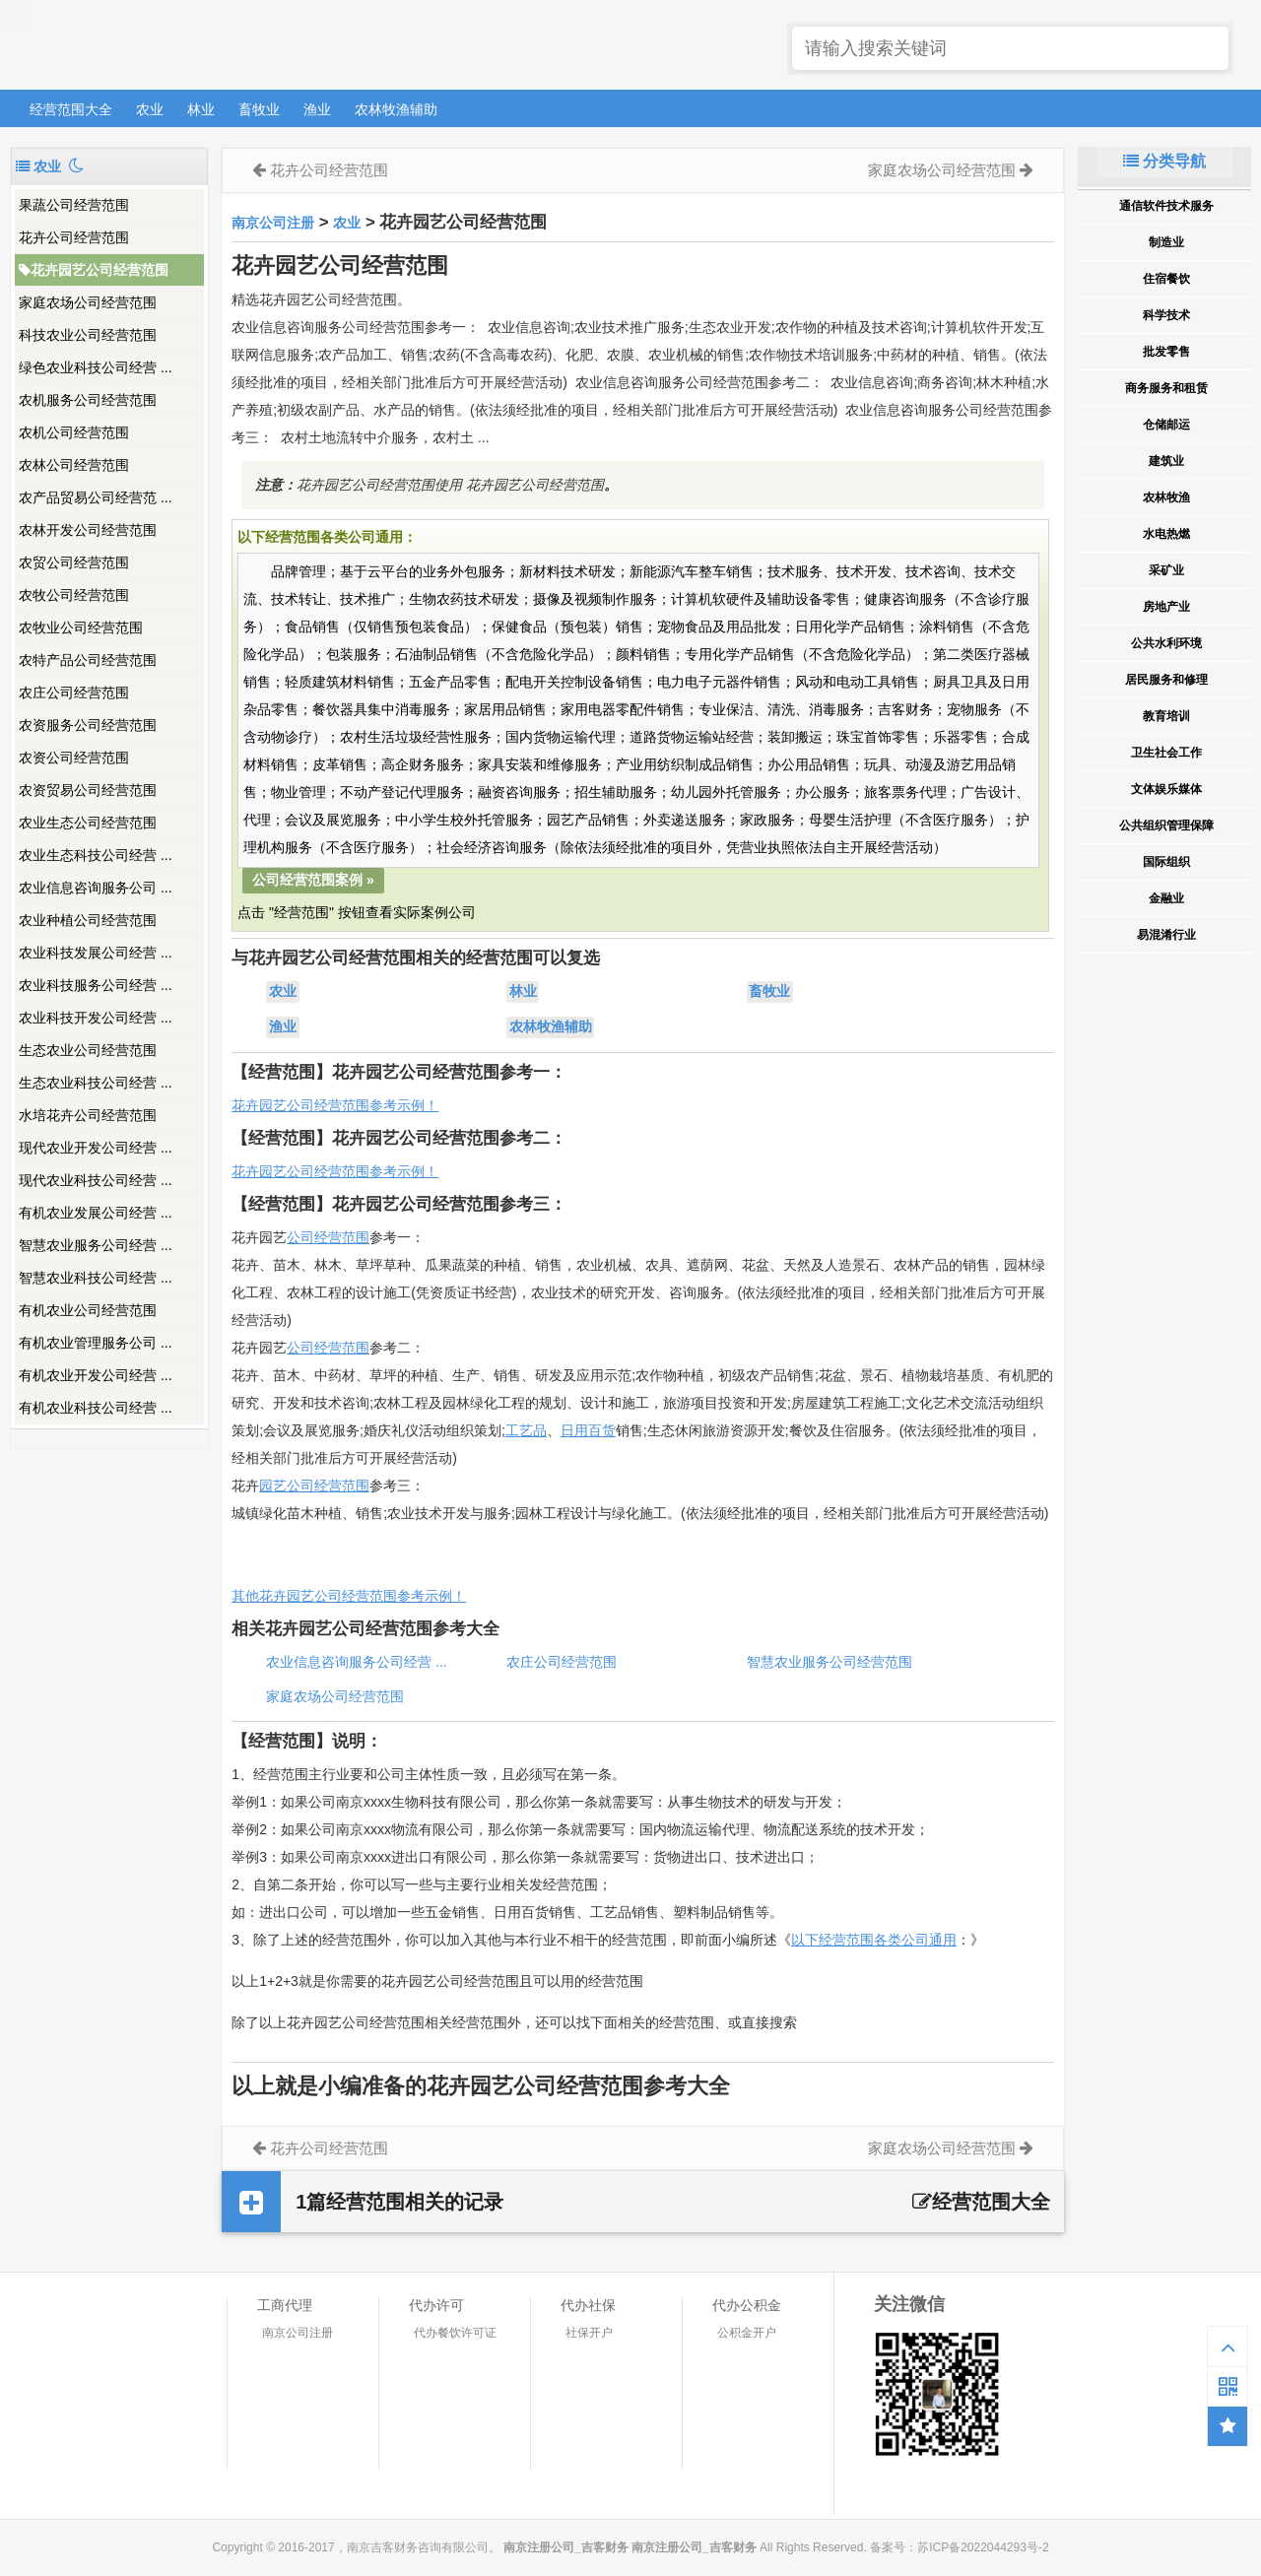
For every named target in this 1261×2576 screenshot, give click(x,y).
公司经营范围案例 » (313, 880)
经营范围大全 (71, 109)
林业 (201, 109)
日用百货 (588, 1430)
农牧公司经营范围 (74, 595)
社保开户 (589, 2333)
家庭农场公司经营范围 (88, 302)
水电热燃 (1166, 534)
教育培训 (1166, 716)
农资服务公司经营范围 (88, 725)
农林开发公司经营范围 (88, 530)
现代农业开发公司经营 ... (95, 1148)
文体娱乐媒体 (1166, 789)
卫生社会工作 (1166, 753)
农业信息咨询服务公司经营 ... (356, 1662)
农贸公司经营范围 (74, 562)
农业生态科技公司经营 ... (95, 855)
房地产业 (1166, 607)
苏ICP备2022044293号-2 (982, 2547)
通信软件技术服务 (1166, 206)
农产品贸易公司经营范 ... (95, 497)
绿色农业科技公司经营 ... (95, 367)
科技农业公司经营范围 (88, 335)
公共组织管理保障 (1166, 825)
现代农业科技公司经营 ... (95, 1180)
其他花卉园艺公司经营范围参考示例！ (349, 1596)
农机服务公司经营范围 (88, 400)
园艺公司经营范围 (314, 1485)
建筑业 (1166, 461)
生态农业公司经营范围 (88, 1050)
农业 (150, 109)
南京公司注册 (273, 223)
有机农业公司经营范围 (88, 1310)
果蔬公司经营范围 (74, 205)
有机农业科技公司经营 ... (95, 1408)
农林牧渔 (1166, 497)
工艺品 (526, 1430)
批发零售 (1166, 352)
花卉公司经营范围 (74, 237)
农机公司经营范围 (74, 432)
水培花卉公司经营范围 (88, 1115)
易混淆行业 (1166, 935)
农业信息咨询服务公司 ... (95, 887)
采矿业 (1166, 570)
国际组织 (1166, 862)
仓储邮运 (1166, 424)
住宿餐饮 (1166, 279)
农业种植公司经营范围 (88, 920)
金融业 (1166, 898)
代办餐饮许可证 (455, 2333)
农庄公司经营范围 (74, 692)
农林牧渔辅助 (396, 109)
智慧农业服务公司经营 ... (95, 1245)
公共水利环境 (1166, 643)
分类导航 (1164, 161)
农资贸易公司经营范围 (88, 790)
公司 (300, 1347)
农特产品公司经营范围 (88, 660)
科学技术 (1166, 315)
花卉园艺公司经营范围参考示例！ (335, 1105)
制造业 (1166, 242)
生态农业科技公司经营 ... (95, 1082)
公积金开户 (746, 2333)
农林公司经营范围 (74, 465)
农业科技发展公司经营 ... (95, 952)
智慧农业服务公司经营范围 (829, 1662)
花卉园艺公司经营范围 (93, 270)
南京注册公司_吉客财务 (157, 46)
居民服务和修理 (1166, 680)
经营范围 (341, 1347)
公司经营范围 (328, 1237)
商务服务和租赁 (1166, 388)
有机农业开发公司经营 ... (95, 1375)
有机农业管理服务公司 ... (95, 1343)
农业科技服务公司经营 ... (95, 985)
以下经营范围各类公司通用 (874, 1940)
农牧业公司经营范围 (81, 627)
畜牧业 (259, 109)
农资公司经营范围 (74, 757)
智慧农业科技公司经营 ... (95, 1278)
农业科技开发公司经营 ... (95, 1017)
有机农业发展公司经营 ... (95, 1213)
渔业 (317, 109)
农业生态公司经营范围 (88, 822)
